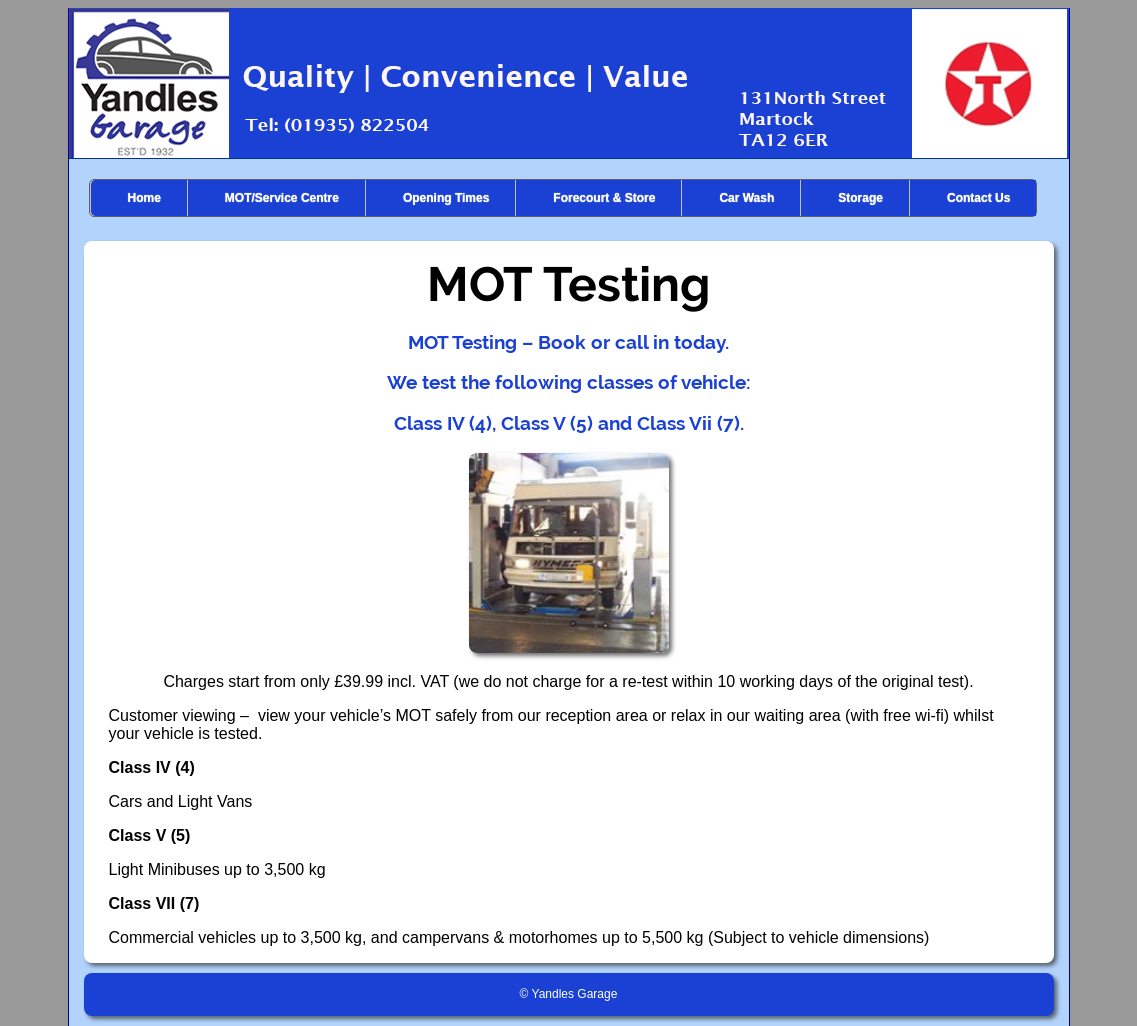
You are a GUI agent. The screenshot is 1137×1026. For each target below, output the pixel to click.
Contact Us (978, 198)
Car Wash (746, 198)
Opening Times (446, 198)
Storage (860, 198)
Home (144, 198)
